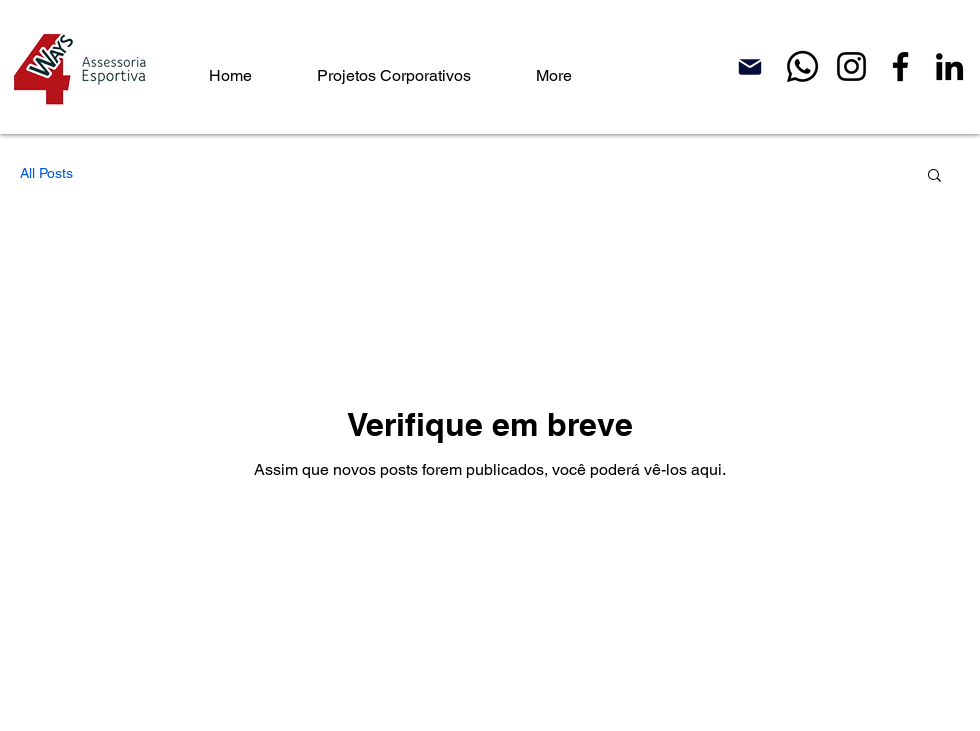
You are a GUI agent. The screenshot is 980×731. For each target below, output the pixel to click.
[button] (934, 176)
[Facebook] (900, 66)
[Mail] (750, 66)
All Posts (46, 173)
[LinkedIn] (949, 66)
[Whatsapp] (802, 66)
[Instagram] (851, 66)
